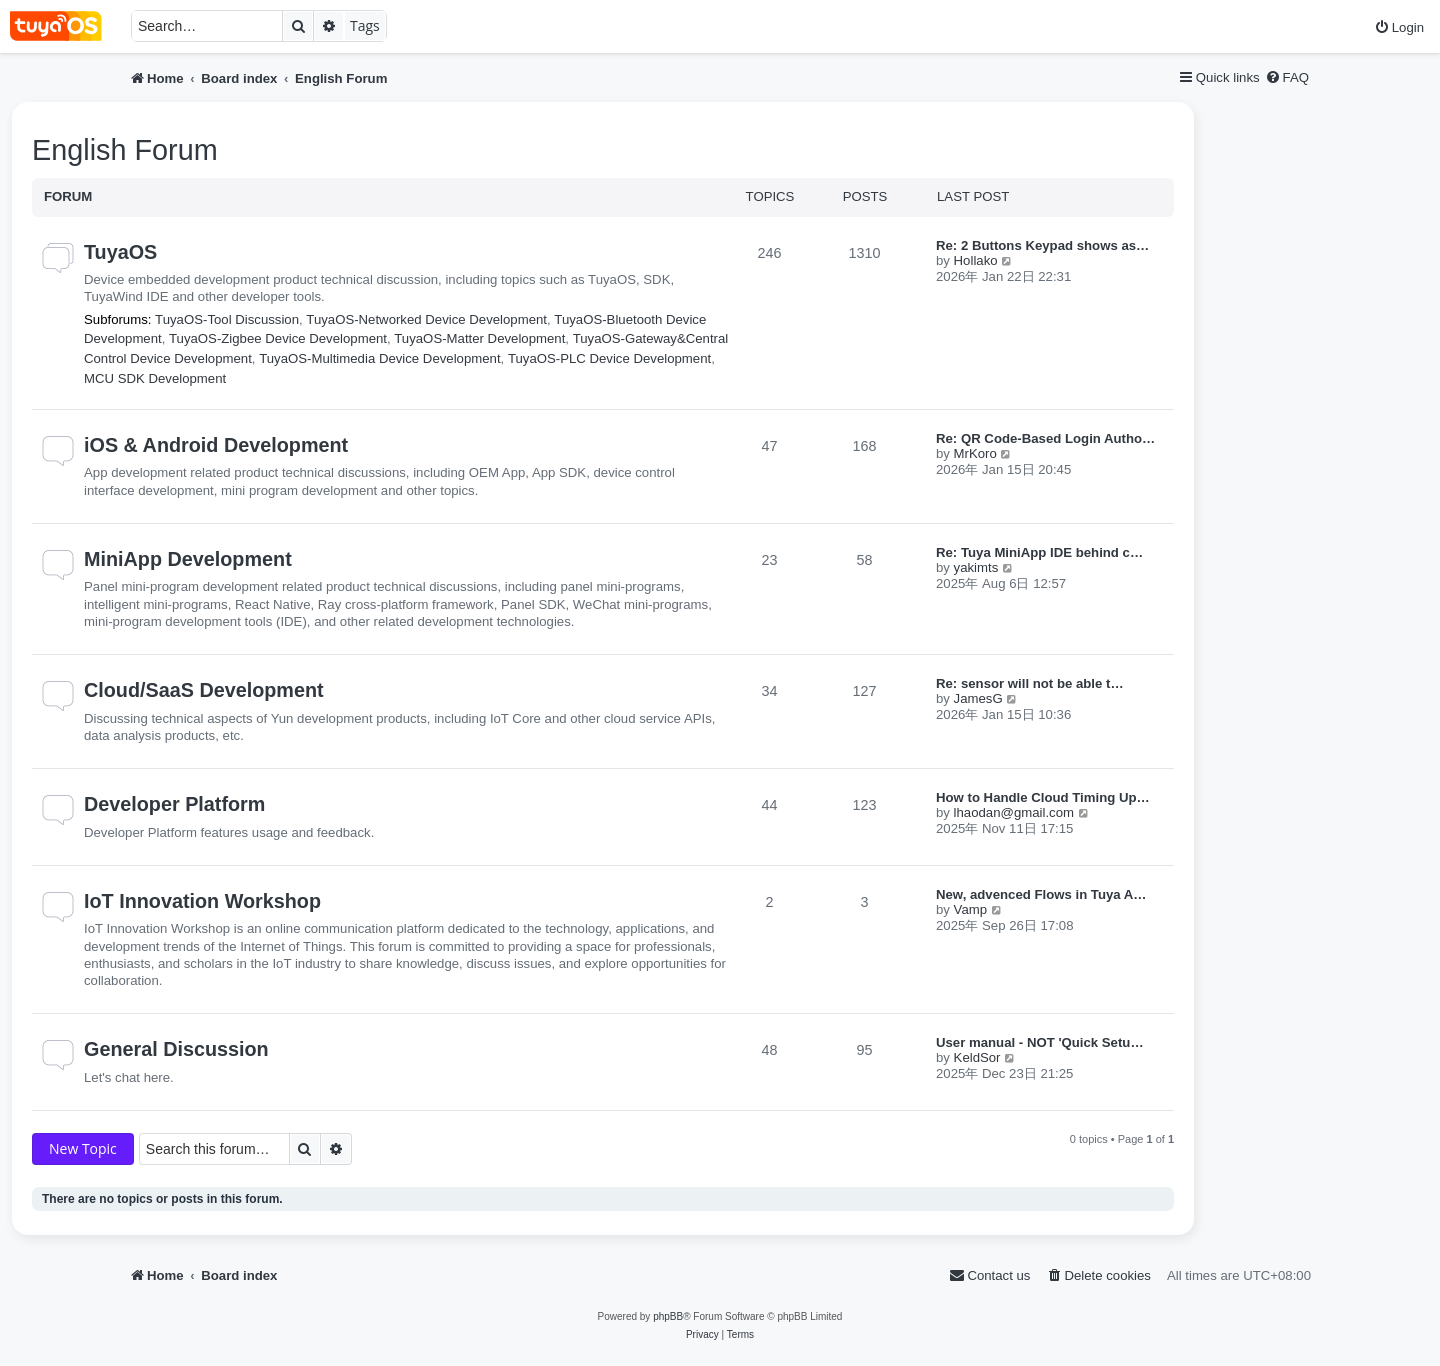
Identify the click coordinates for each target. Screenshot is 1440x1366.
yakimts (976, 567)
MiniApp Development (188, 559)
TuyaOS (120, 252)
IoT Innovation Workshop (202, 901)
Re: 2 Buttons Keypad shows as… (1042, 245)
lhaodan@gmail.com (1014, 812)
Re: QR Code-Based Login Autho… (1045, 438)
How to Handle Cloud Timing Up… (1043, 797)
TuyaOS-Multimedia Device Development (379, 358)
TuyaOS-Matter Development (479, 338)
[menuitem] (1399, 27)
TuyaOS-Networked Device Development (426, 319)
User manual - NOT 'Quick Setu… (1040, 1042)
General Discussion (176, 1049)
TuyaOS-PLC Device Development (609, 358)
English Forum (125, 150)
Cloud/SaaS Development (204, 690)
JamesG (978, 698)
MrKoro (975, 453)
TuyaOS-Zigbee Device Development (278, 338)
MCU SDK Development (155, 378)
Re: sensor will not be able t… (1030, 683)
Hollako (976, 260)
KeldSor (977, 1057)
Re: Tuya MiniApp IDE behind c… (1039, 552)
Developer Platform (174, 804)
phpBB (668, 1316)
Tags (365, 25)
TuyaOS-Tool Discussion (227, 319)
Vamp (970, 909)
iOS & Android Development (216, 445)
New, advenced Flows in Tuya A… (1041, 894)
